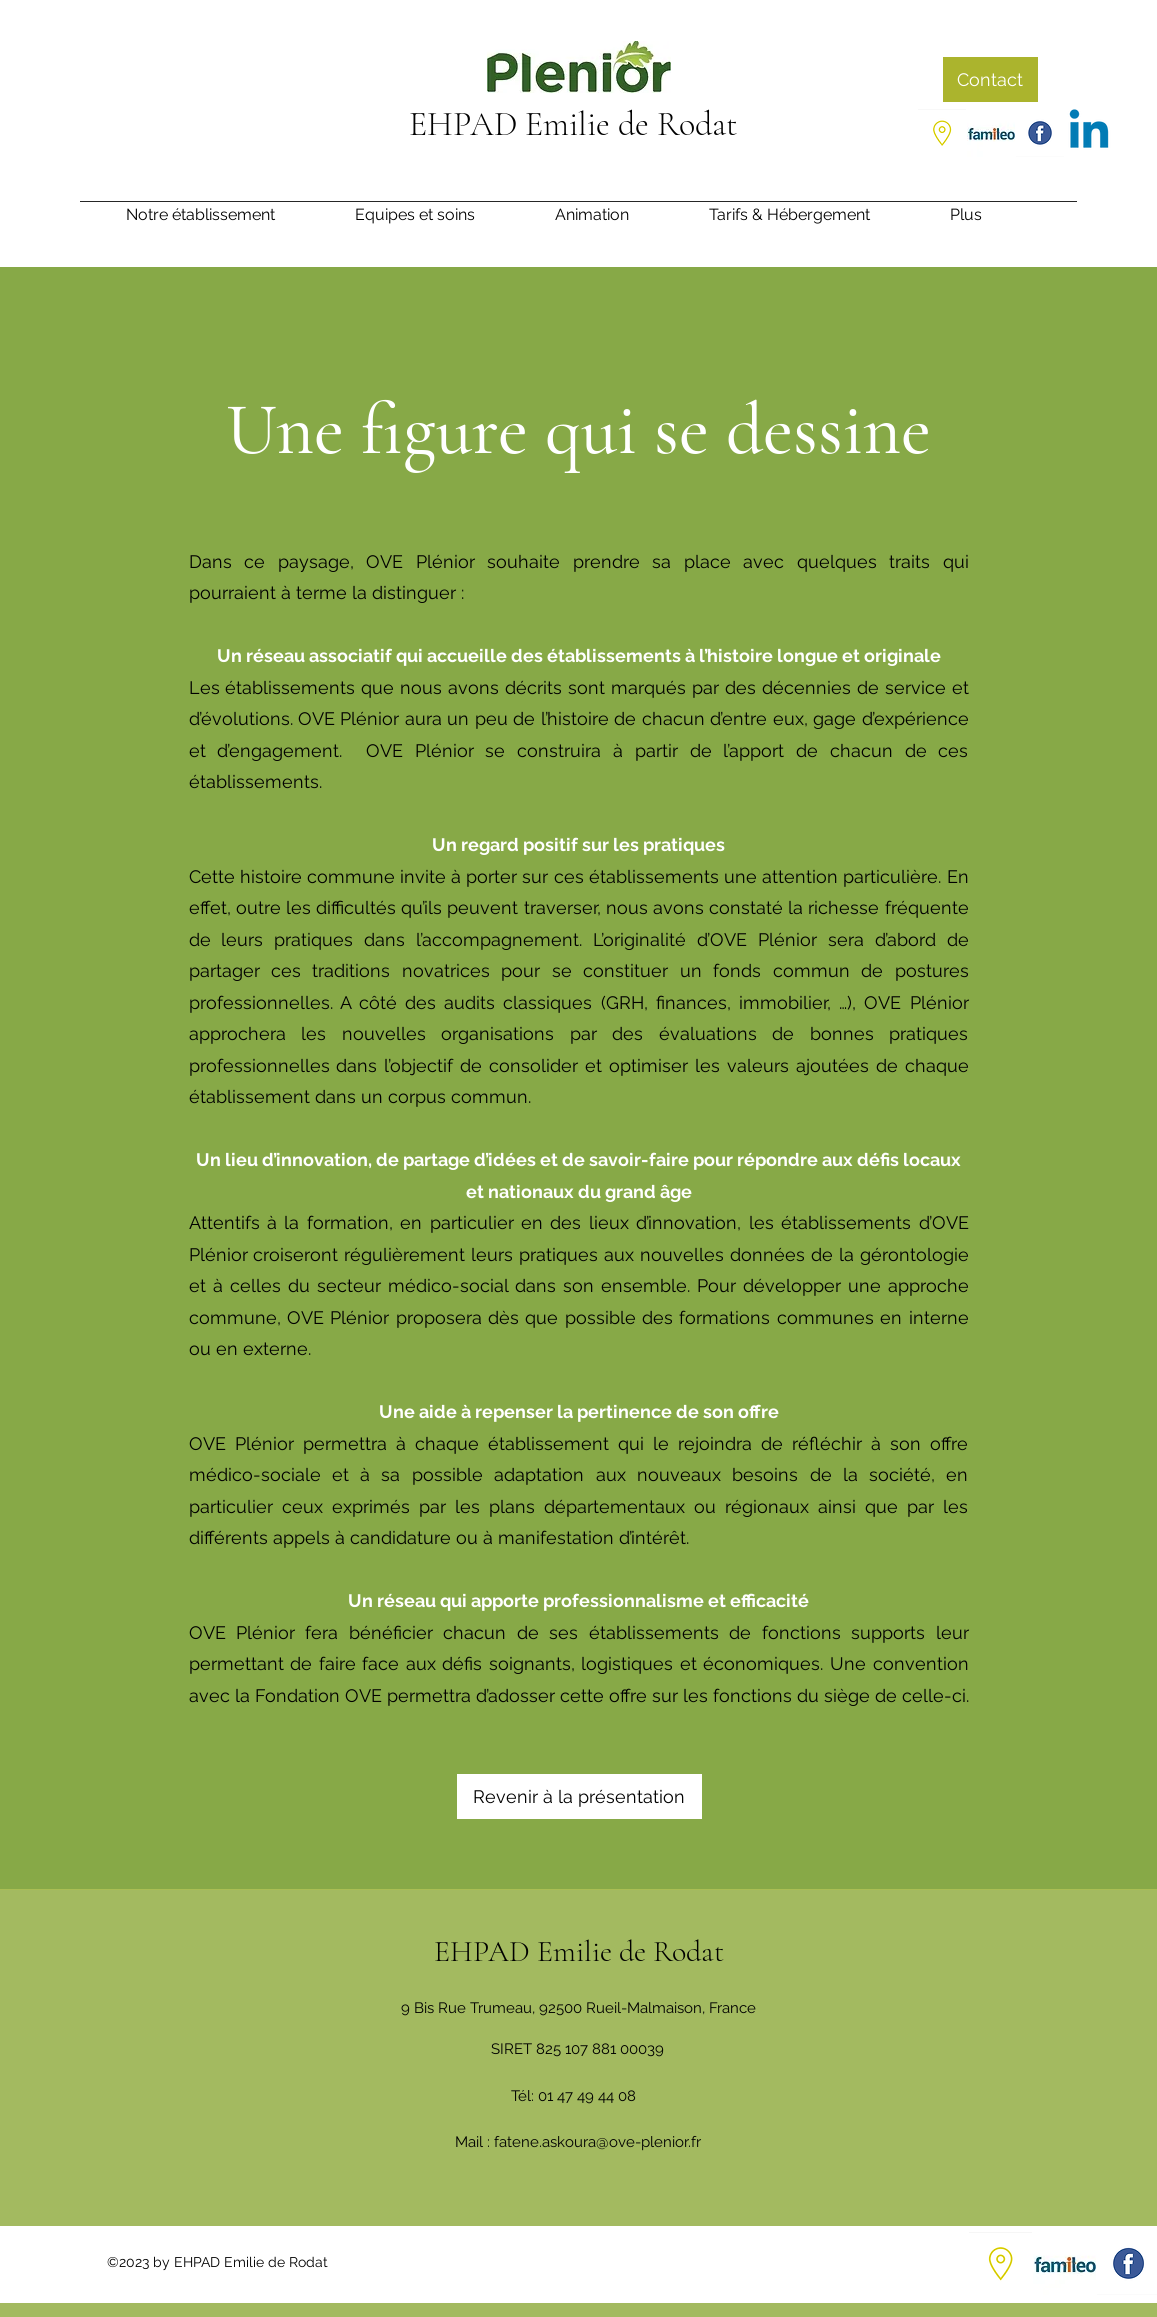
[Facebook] (1040, 133)
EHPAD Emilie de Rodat (573, 124)
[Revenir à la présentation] (579, 1796)
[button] (991, 221)
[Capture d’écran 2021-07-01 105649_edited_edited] (991, 133)
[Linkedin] (1089, 133)
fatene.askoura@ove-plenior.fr (597, 2142)
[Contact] (990, 79)
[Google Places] (942, 133)
